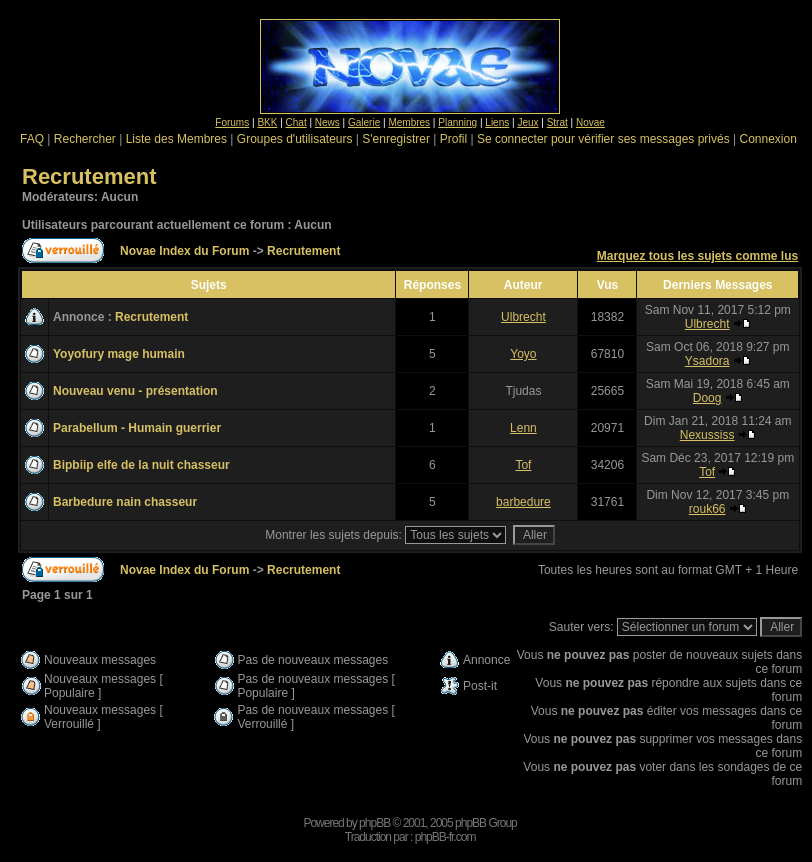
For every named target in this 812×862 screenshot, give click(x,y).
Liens (497, 122)
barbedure (523, 502)
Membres (409, 122)
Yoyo (523, 354)
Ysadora (707, 361)
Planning (457, 122)
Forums (232, 122)
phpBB (374, 823)
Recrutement (89, 176)
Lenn (523, 428)
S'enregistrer (396, 139)
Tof (523, 465)
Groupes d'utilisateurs (295, 139)
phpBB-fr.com (445, 837)
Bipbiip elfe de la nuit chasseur (141, 465)
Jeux (527, 122)
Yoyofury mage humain (119, 354)
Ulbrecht (523, 317)
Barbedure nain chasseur (125, 502)
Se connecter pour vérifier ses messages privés (603, 139)
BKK (267, 122)
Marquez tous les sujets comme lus (697, 256)
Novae (590, 122)
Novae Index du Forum (184, 251)
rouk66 (707, 509)
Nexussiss (707, 435)
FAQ (32, 139)
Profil (453, 139)
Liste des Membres (176, 139)
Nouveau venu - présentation (135, 391)
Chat (296, 122)
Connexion (767, 139)
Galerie (364, 122)
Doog (707, 398)
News (327, 122)
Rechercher (85, 139)
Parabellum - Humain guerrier (137, 428)
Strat (557, 122)
